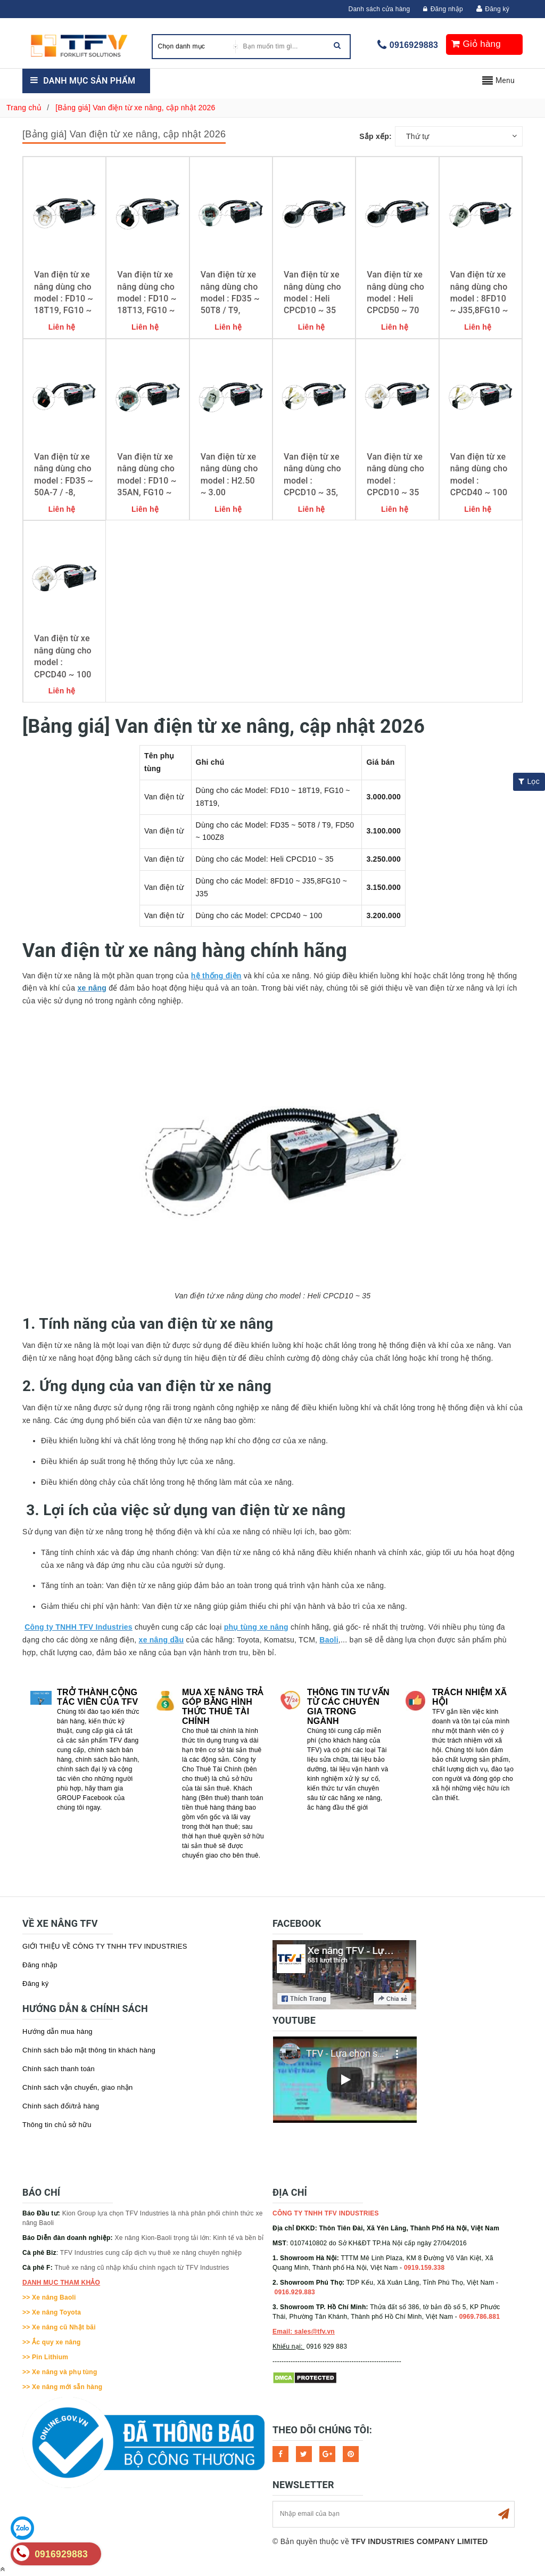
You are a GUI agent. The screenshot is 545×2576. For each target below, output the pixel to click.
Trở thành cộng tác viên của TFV (97, 1697)
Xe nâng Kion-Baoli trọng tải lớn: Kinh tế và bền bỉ (188, 2238)
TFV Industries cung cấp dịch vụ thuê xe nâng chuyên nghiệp (151, 2252)
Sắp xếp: (375, 136)
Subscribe (503, 2514)
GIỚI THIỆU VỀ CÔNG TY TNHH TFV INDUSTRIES (104, 1946)
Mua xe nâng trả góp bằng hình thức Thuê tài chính (222, 1706)
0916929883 (414, 45)
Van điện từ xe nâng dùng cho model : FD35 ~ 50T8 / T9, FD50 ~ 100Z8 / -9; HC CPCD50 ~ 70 (230, 310)
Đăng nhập (443, 9)
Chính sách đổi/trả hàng (60, 2106)
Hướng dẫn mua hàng (57, 2031)
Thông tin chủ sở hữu (57, 2125)
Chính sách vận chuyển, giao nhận (77, 2087)
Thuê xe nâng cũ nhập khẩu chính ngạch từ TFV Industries (142, 2267)
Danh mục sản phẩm (89, 81)
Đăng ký (497, 9)
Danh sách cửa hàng (379, 9)
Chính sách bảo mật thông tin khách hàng (88, 2050)
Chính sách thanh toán (58, 2069)
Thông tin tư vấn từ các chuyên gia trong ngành (348, 1706)
